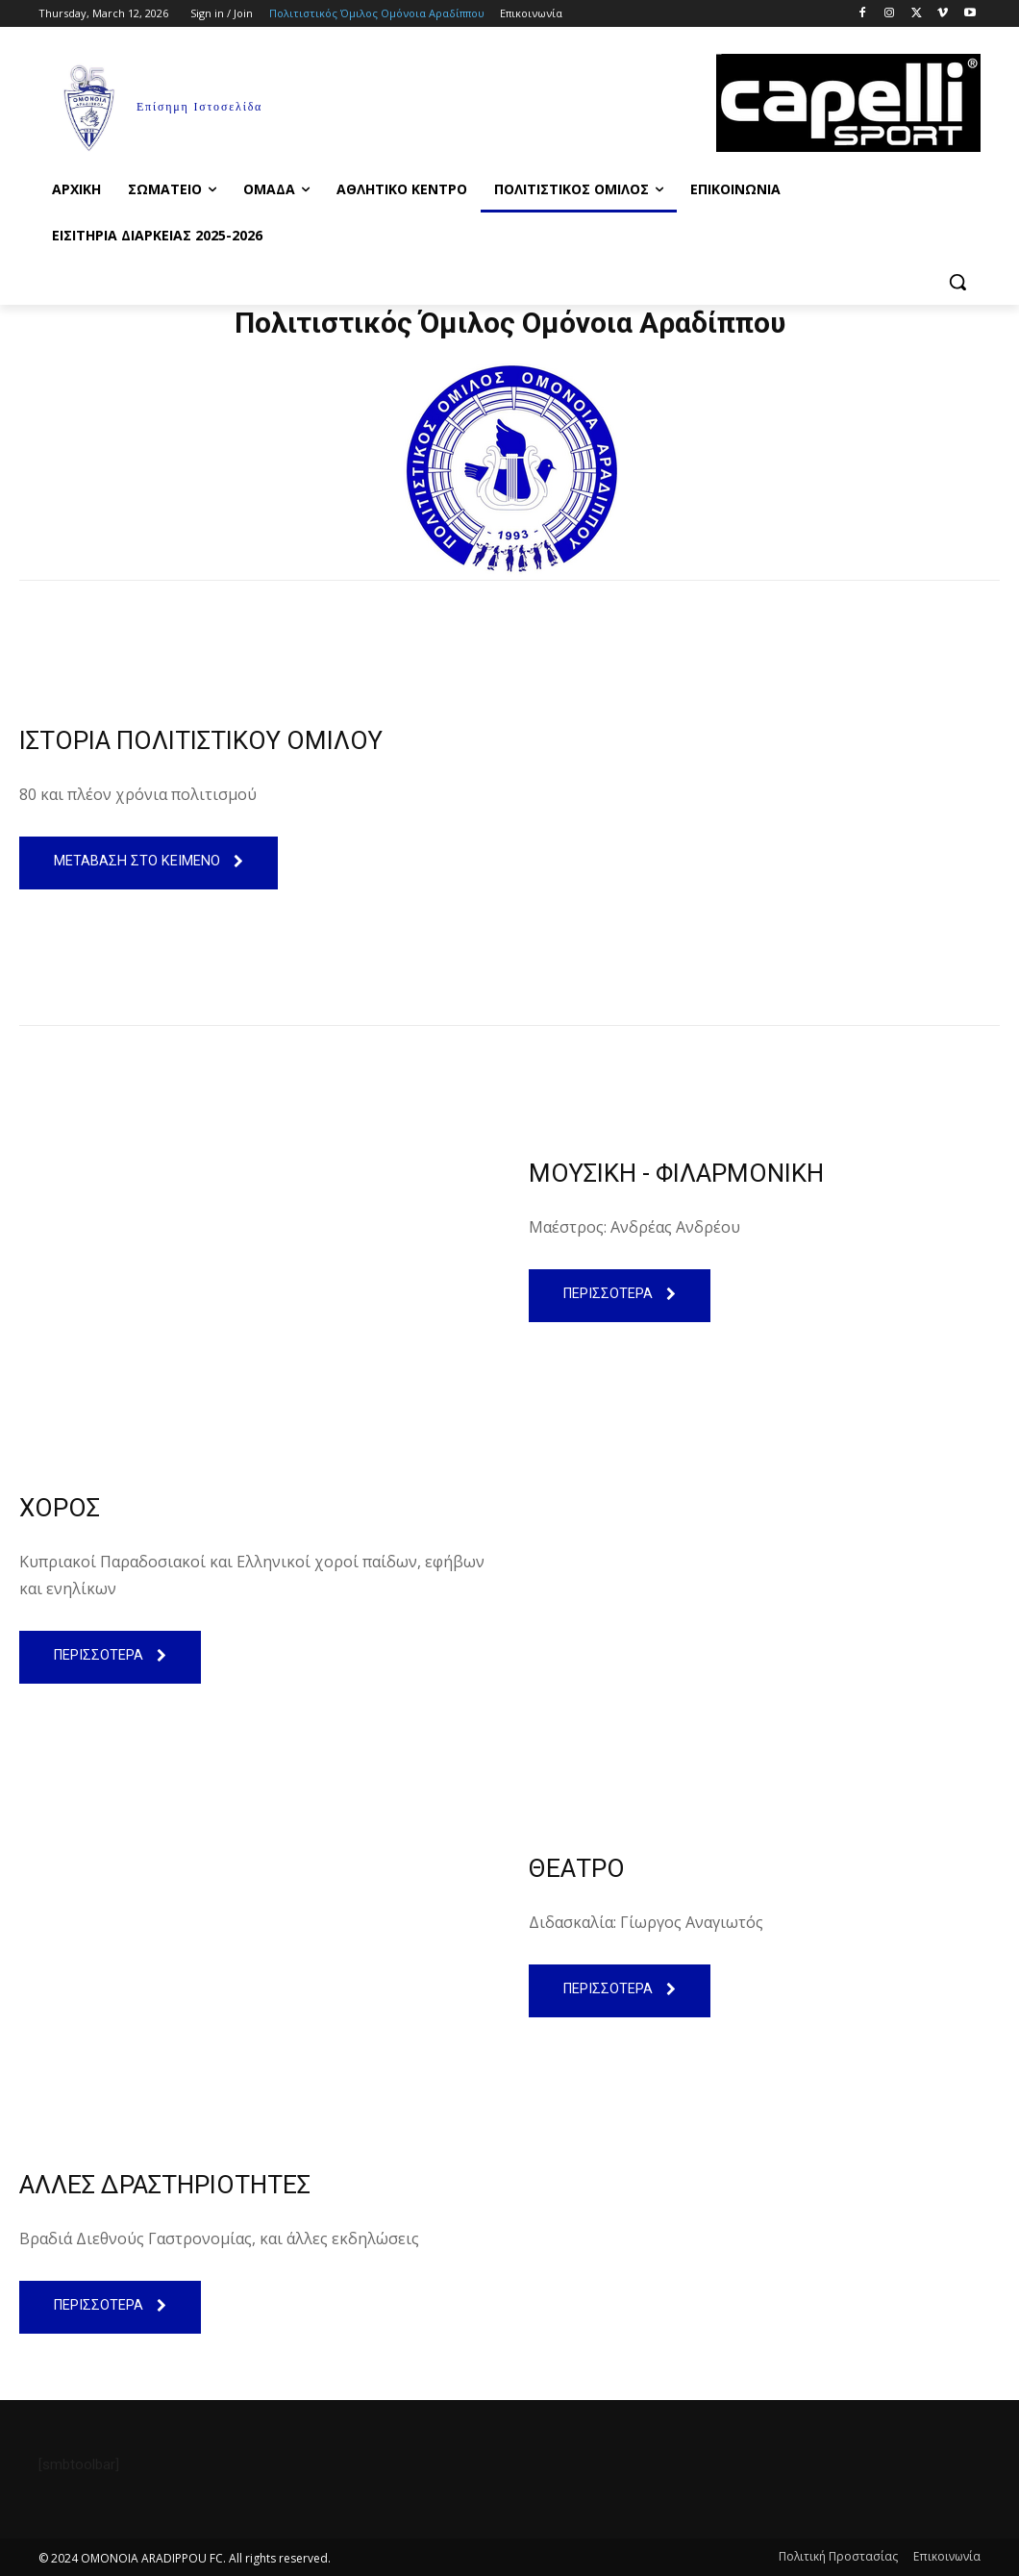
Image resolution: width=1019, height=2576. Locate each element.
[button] (957, 282)
